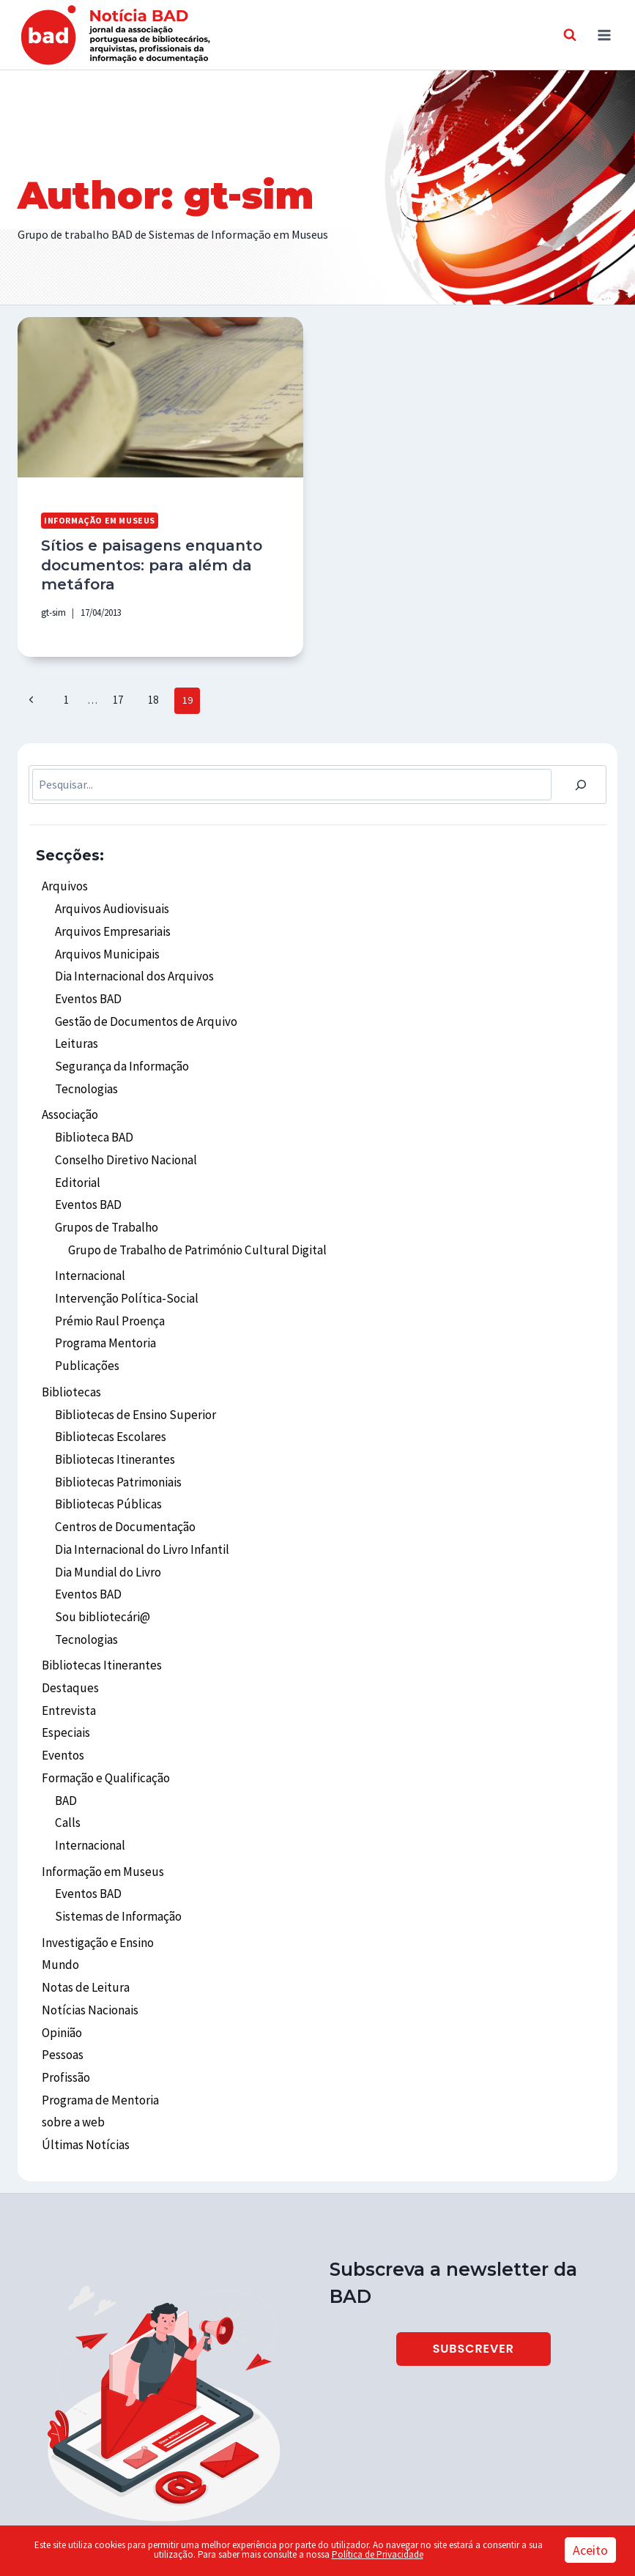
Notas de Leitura (83, 1912)
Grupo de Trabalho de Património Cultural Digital (191, 1220)
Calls (67, 1758)
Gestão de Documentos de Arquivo (140, 1005)
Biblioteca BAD (92, 1114)
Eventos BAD (87, 984)
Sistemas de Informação (116, 1846)
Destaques (68, 1631)
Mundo (58, 1891)
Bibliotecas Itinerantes (113, 1417)
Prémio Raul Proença (108, 1286)
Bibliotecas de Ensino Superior (131, 1374)
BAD (65, 1737)
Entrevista (68, 1652)
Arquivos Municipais (103, 941)
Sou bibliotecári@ (99, 1564)
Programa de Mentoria (98, 2018)
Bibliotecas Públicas (106, 1458)
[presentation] (160, 397)
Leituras (75, 1026)
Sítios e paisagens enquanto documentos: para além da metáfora (145, 562)
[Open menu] (603, 34)
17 (113, 693)
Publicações (85, 1329)
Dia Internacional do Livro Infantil (140, 1501)
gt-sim (53, 608)
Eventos (62, 1694)
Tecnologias (85, 1068)
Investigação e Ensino (97, 1871)
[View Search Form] (570, 35)
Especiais (65, 1673)
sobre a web (71, 2039)
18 (146, 693)
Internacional (89, 1244)
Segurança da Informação (119, 1047)
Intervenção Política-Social (124, 1265)
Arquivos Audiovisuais (107, 900)
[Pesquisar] (581, 778)
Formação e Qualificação (104, 1715)
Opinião (61, 1955)
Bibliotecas (70, 1353)
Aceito (590, 2550)
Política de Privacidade (377, 2554)
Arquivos (63, 878)
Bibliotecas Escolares (109, 1395)
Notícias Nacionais (88, 1934)
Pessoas (62, 1975)
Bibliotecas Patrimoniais (117, 1438)
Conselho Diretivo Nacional (123, 1135)
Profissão (66, 1996)
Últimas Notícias (84, 2060)
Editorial (77, 1156)
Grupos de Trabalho (104, 1198)
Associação (69, 1093)
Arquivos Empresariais (110, 920)
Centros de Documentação (121, 1480)
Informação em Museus (96, 520)
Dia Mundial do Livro (105, 1522)
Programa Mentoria (105, 1307)
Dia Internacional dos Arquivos (131, 963)
